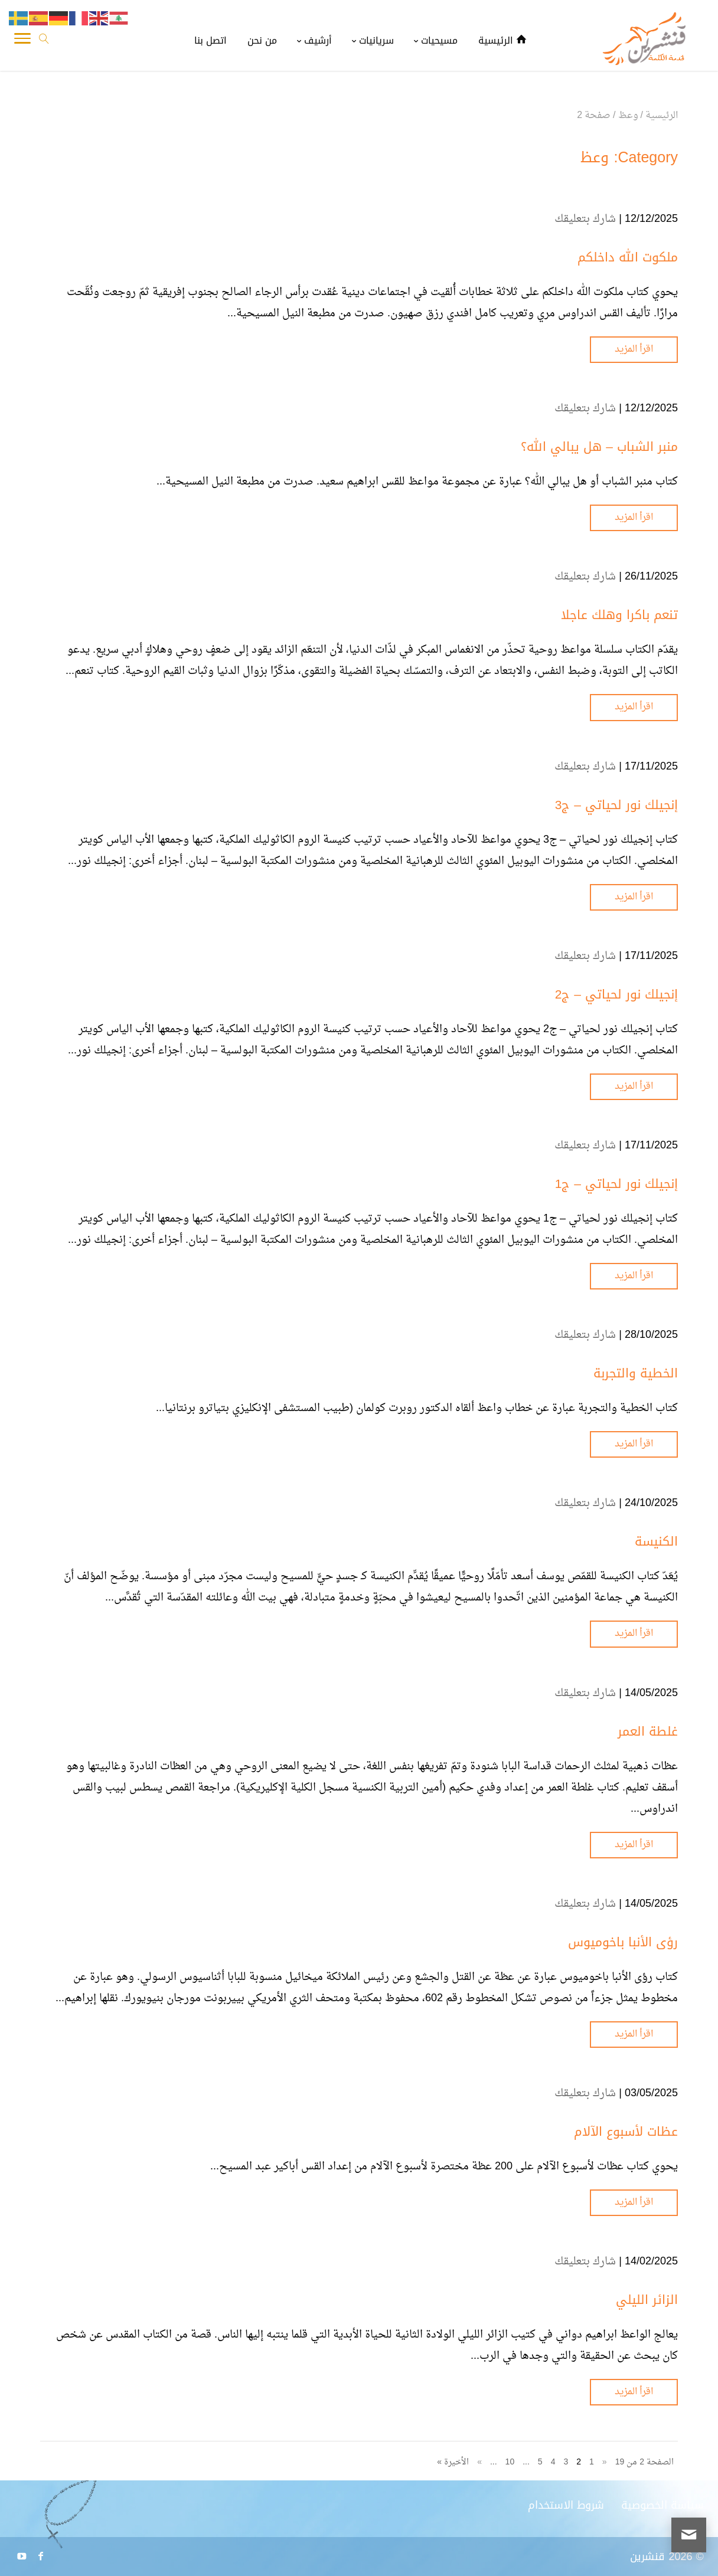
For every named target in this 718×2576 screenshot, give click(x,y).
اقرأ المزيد (634, 349)
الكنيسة (656, 1541)
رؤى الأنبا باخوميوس (623, 1942)
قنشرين (647, 2556)
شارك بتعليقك (585, 219)
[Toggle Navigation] (22, 41)
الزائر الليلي (647, 2300)
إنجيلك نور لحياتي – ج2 (616, 994)
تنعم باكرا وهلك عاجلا (619, 615)
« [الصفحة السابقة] (604, 2462)
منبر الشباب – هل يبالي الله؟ (599, 447)
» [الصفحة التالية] (479, 2462)
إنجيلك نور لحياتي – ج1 (616, 1184)
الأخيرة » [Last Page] (453, 2462)
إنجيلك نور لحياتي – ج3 (616, 805)
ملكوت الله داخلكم (627, 257)
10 (510, 2462)
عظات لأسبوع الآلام (626, 2131)
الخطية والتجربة (635, 1373)
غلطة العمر (648, 1731)
